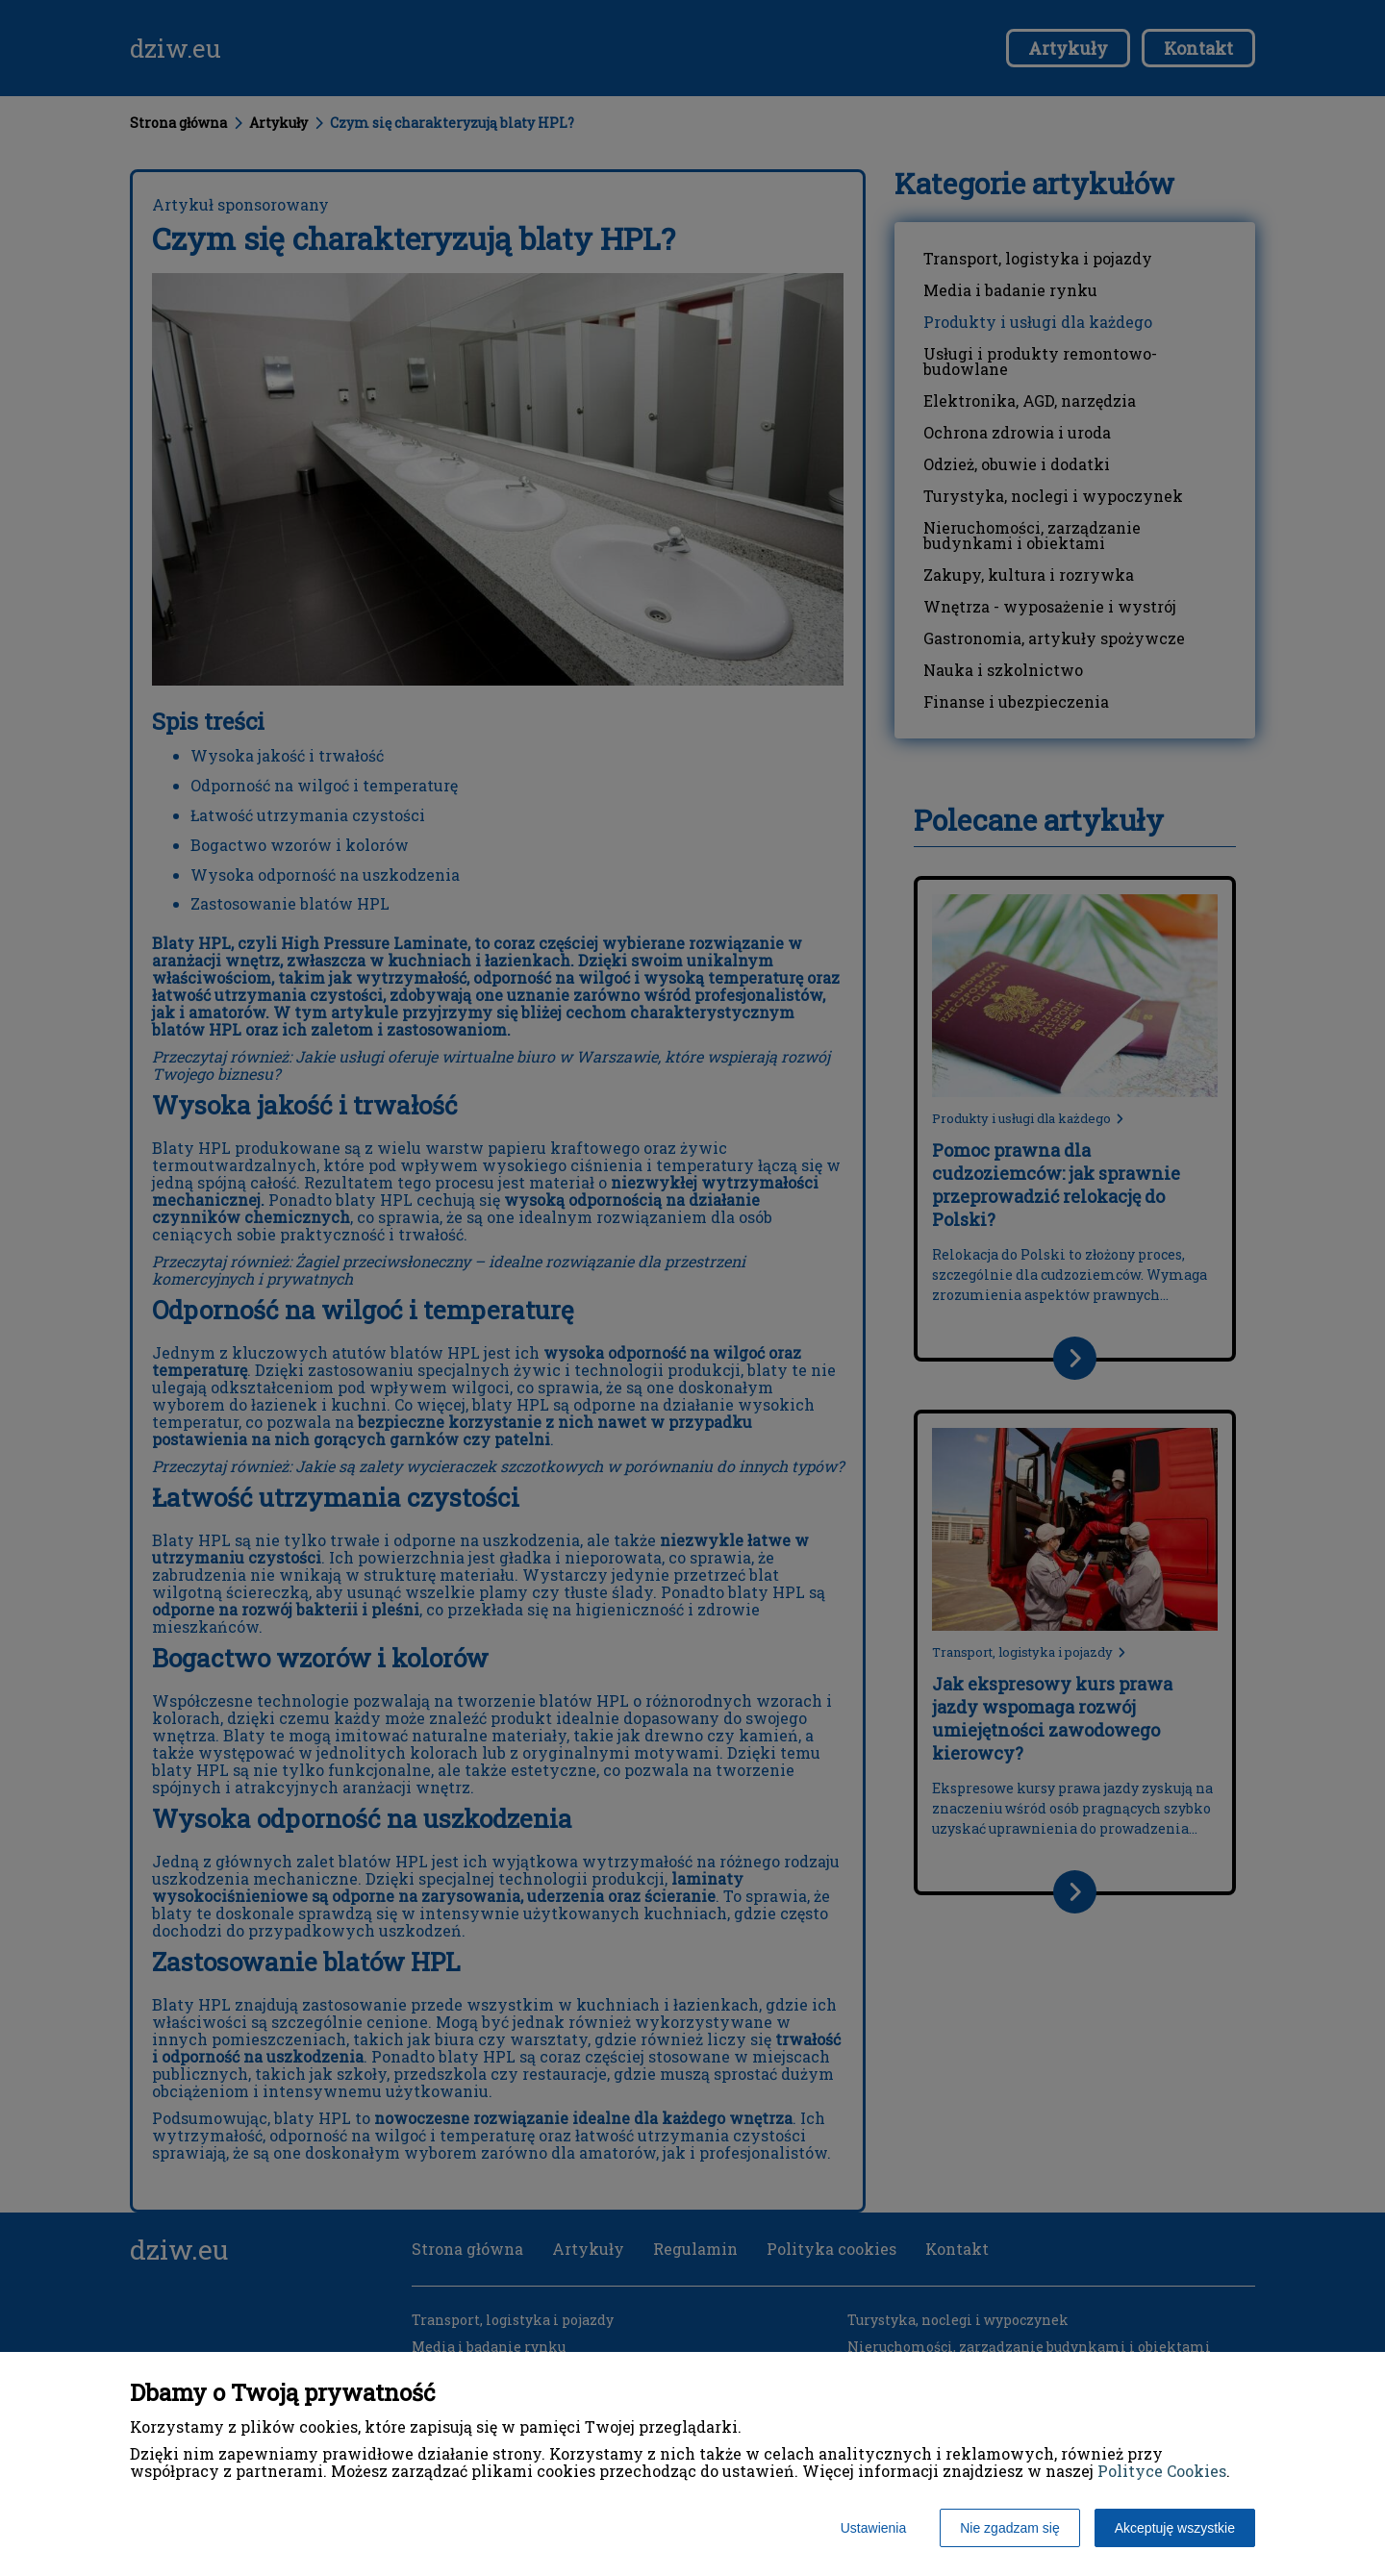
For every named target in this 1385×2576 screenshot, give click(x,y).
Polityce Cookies (1161, 2471)
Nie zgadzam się (1010, 2528)
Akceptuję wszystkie (1175, 2528)
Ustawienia (873, 2528)
